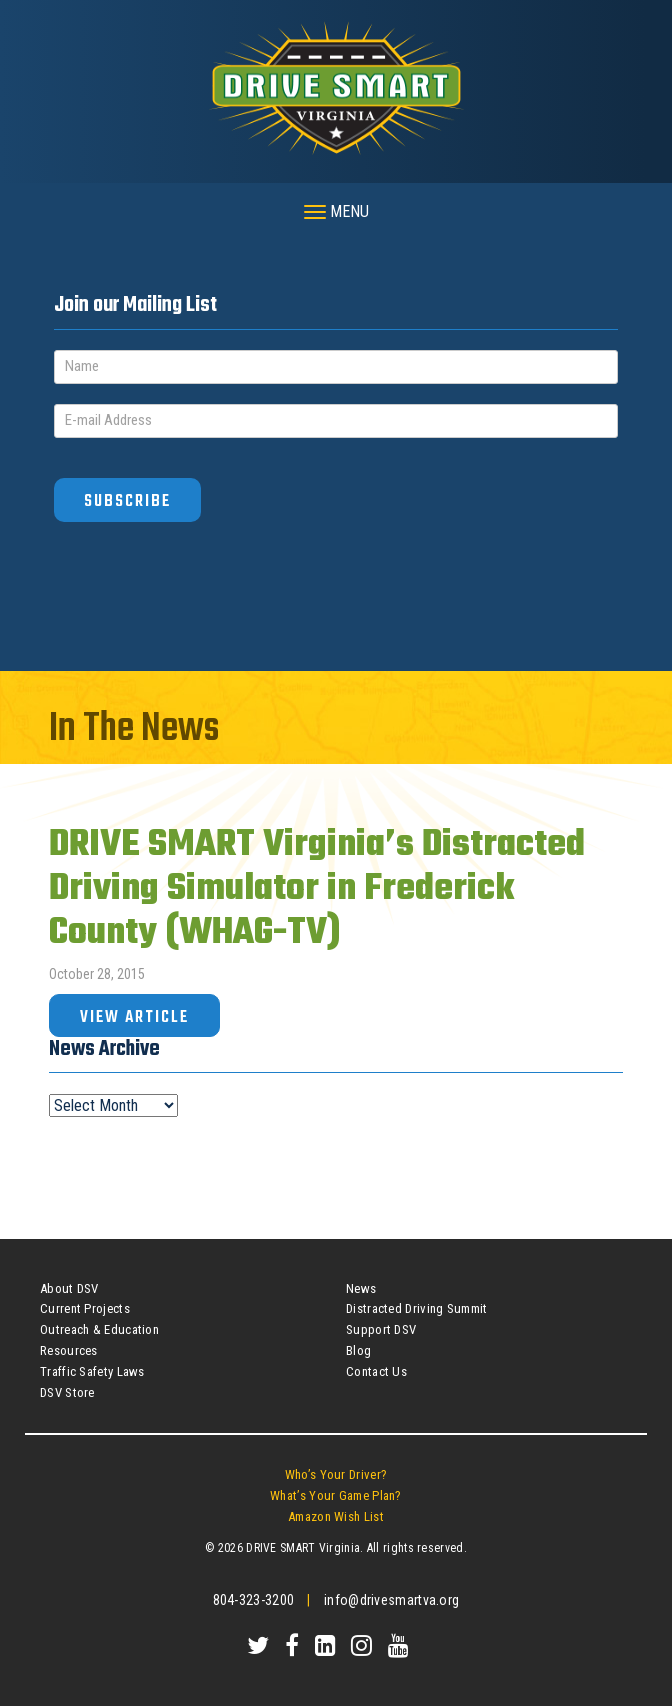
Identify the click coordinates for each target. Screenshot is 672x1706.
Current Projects (85, 1308)
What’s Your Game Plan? (336, 1495)
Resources (69, 1350)
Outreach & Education (99, 1329)
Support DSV (381, 1329)
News (361, 1288)
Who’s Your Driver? (336, 1474)
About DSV (69, 1288)
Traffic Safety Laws (92, 1371)
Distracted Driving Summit (417, 1308)
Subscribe (127, 501)
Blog (358, 1350)
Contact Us (376, 1371)
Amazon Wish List (336, 1516)
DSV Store (67, 1392)
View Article (134, 1017)
